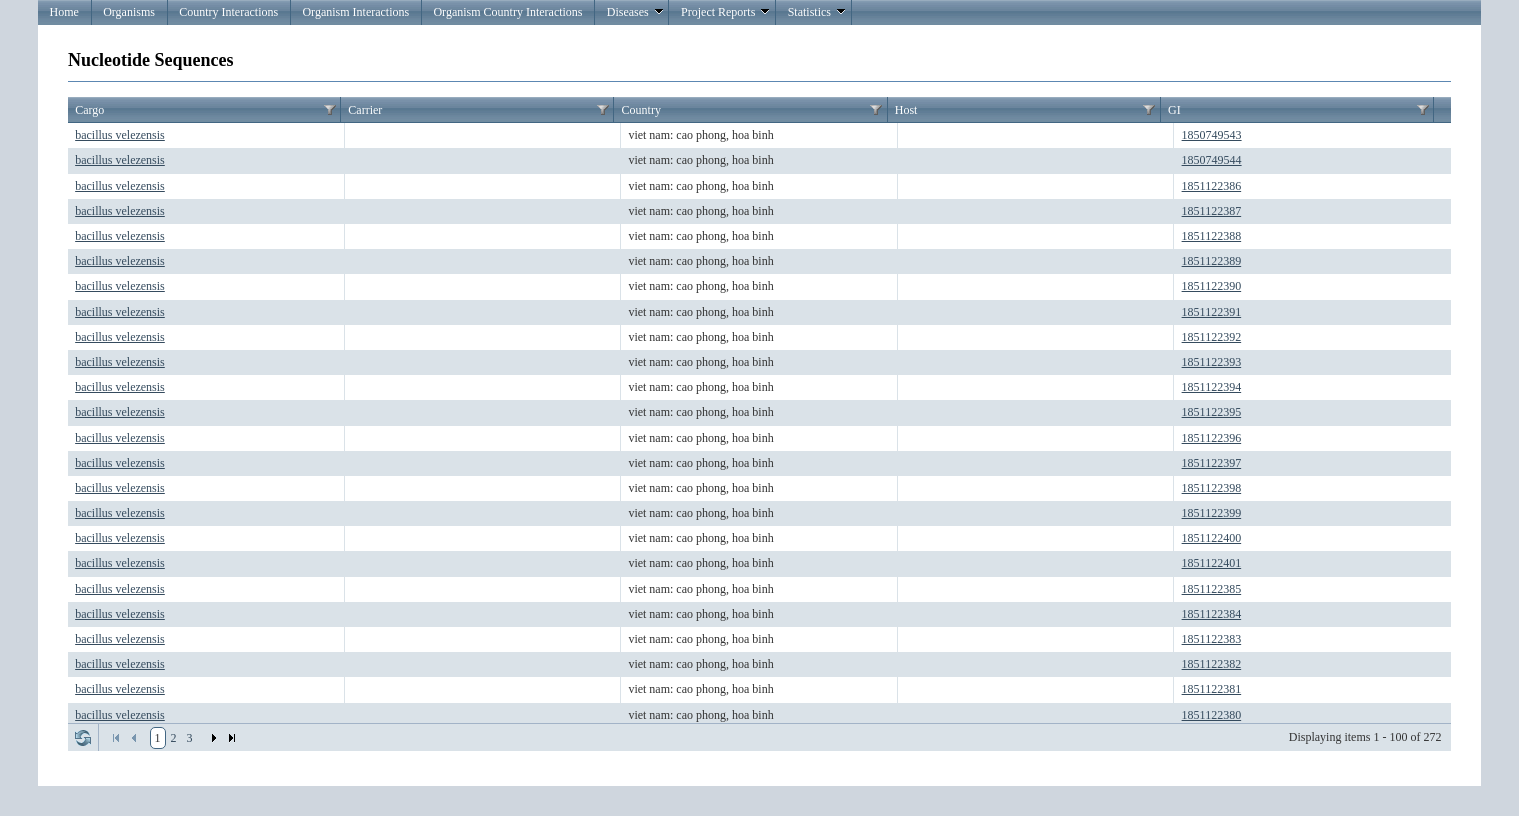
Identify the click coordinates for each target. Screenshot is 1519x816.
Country (641, 110)
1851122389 (1212, 261)
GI (1174, 110)
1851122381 (1212, 689)
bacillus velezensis (120, 135)
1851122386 (1212, 186)
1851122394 (1212, 387)
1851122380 (1212, 715)
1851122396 (1212, 438)
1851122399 (1212, 513)
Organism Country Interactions (507, 12)
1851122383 (1212, 639)
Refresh (83, 738)
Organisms (129, 12)
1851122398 (1212, 488)
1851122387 (1212, 211)
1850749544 (1212, 160)
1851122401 (1212, 563)
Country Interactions (228, 12)
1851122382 (1212, 664)
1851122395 (1212, 412)
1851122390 (1212, 286)
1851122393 (1212, 362)
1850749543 (1212, 135)
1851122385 (1212, 589)
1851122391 (1212, 312)
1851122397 (1212, 463)
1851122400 (1212, 538)
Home (64, 12)
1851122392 (1212, 337)
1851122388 (1212, 236)
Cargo (89, 110)
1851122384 (1212, 614)
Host (906, 110)
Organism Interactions (355, 12)
